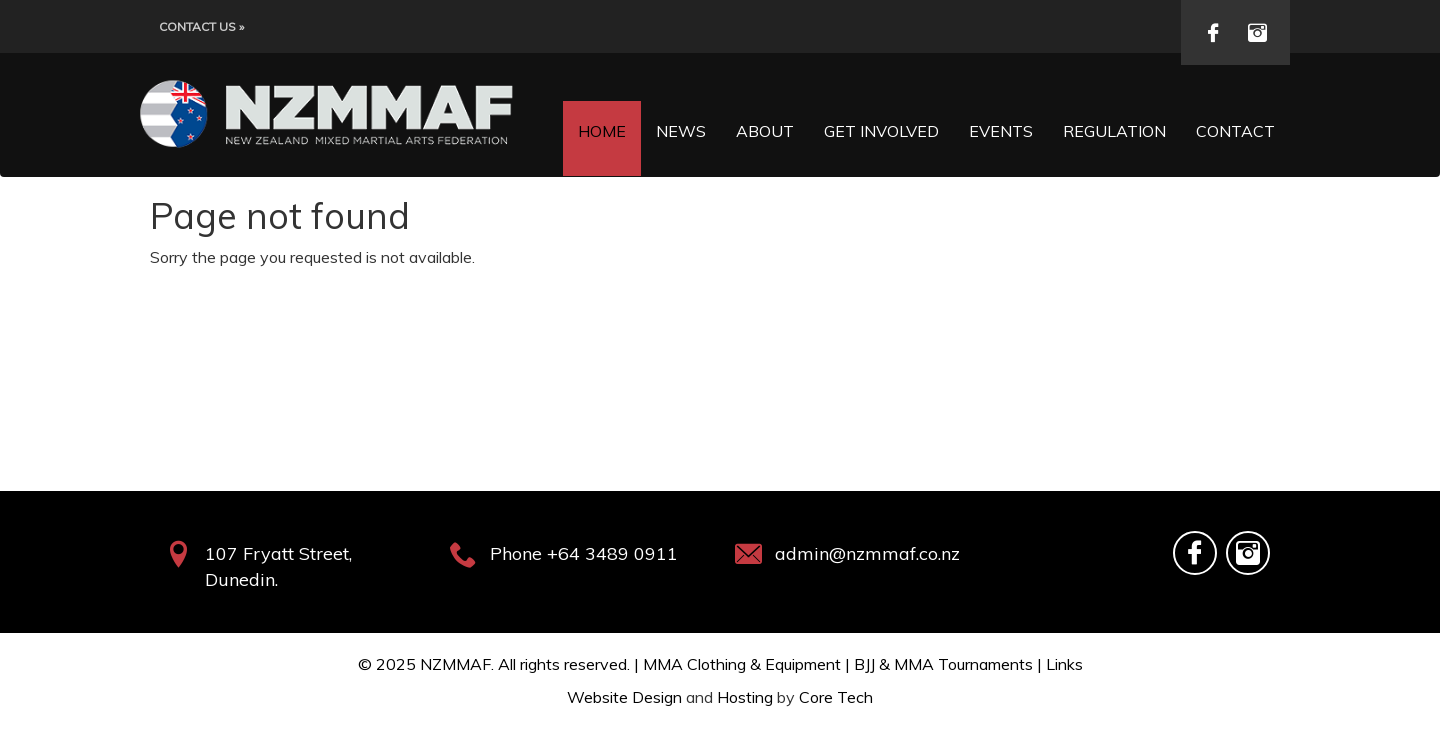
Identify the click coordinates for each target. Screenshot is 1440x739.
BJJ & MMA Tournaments (943, 664)
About (765, 131)
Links (1064, 664)
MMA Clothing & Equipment (742, 664)
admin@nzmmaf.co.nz (867, 553)
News (681, 131)
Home (602, 131)
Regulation (1114, 131)
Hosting (745, 697)
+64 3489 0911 (612, 553)
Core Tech (836, 697)
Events (1001, 131)
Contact (1235, 131)
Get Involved (881, 131)
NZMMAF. (457, 664)
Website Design (624, 697)
